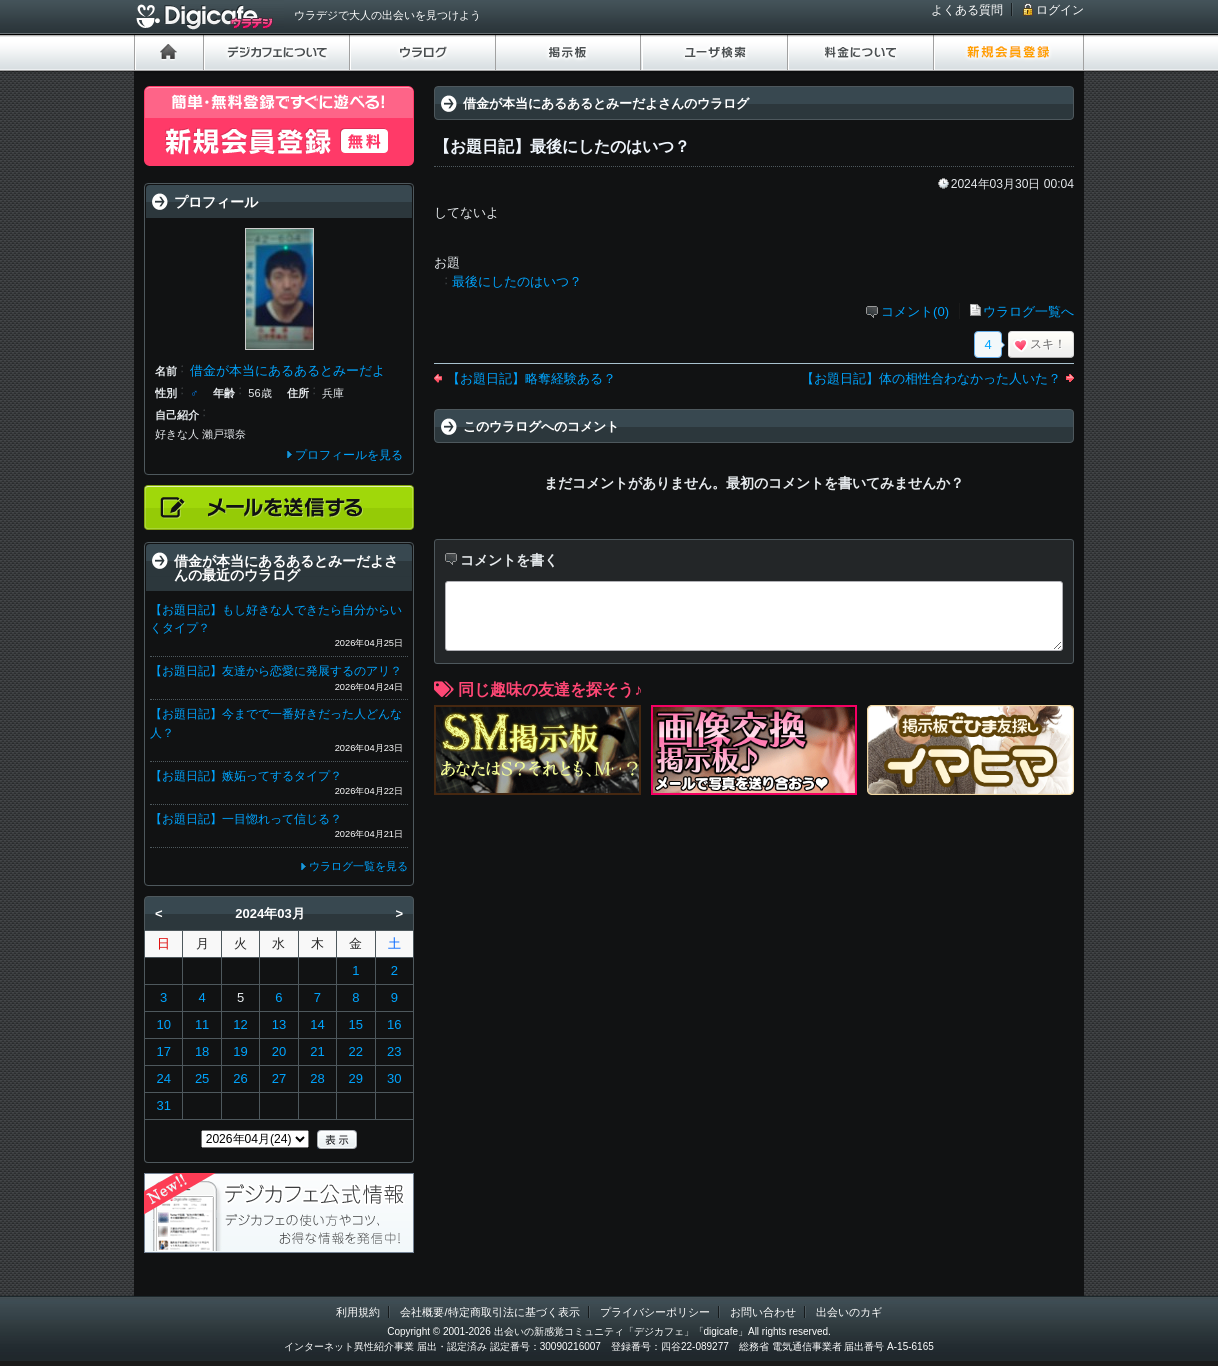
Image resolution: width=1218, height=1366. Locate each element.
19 (240, 1051)
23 (394, 1051)
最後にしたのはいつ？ (517, 281)
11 (202, 1024)
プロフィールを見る (349, 455)
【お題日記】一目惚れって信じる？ (246, 819)
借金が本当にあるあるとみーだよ (287, 370)
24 (163, 1078)
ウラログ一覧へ (1028, 311)
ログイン (1060, 10)
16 (394, 1024)
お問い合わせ (763, 1312)
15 (356, 1024)
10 (163, 1024)
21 (317, 1051)
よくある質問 (967, 10)
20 (279, 1051)
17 (163, 1051)
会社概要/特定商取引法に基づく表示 (489, 1312)
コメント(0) (915, 311)
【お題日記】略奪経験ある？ (531, 378)
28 (317, 1078)
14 (317, 1024)
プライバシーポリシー (655, 1312)
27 (279, 1078)
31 (163, 1105)
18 (202, 1051)
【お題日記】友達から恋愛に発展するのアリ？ (276, 671)
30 (394, 1078)
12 (240, 1024)
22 (356, 1051)
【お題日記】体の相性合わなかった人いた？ (931, 378)
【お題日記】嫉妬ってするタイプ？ (246, 776)
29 (356, 1078)
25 (202, 1078)
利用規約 (358, 1312)
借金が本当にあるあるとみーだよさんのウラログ (606, 103)
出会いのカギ (849, 1312)
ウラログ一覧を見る (358, 866)
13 (279, 1024)
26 (240, 1078)
